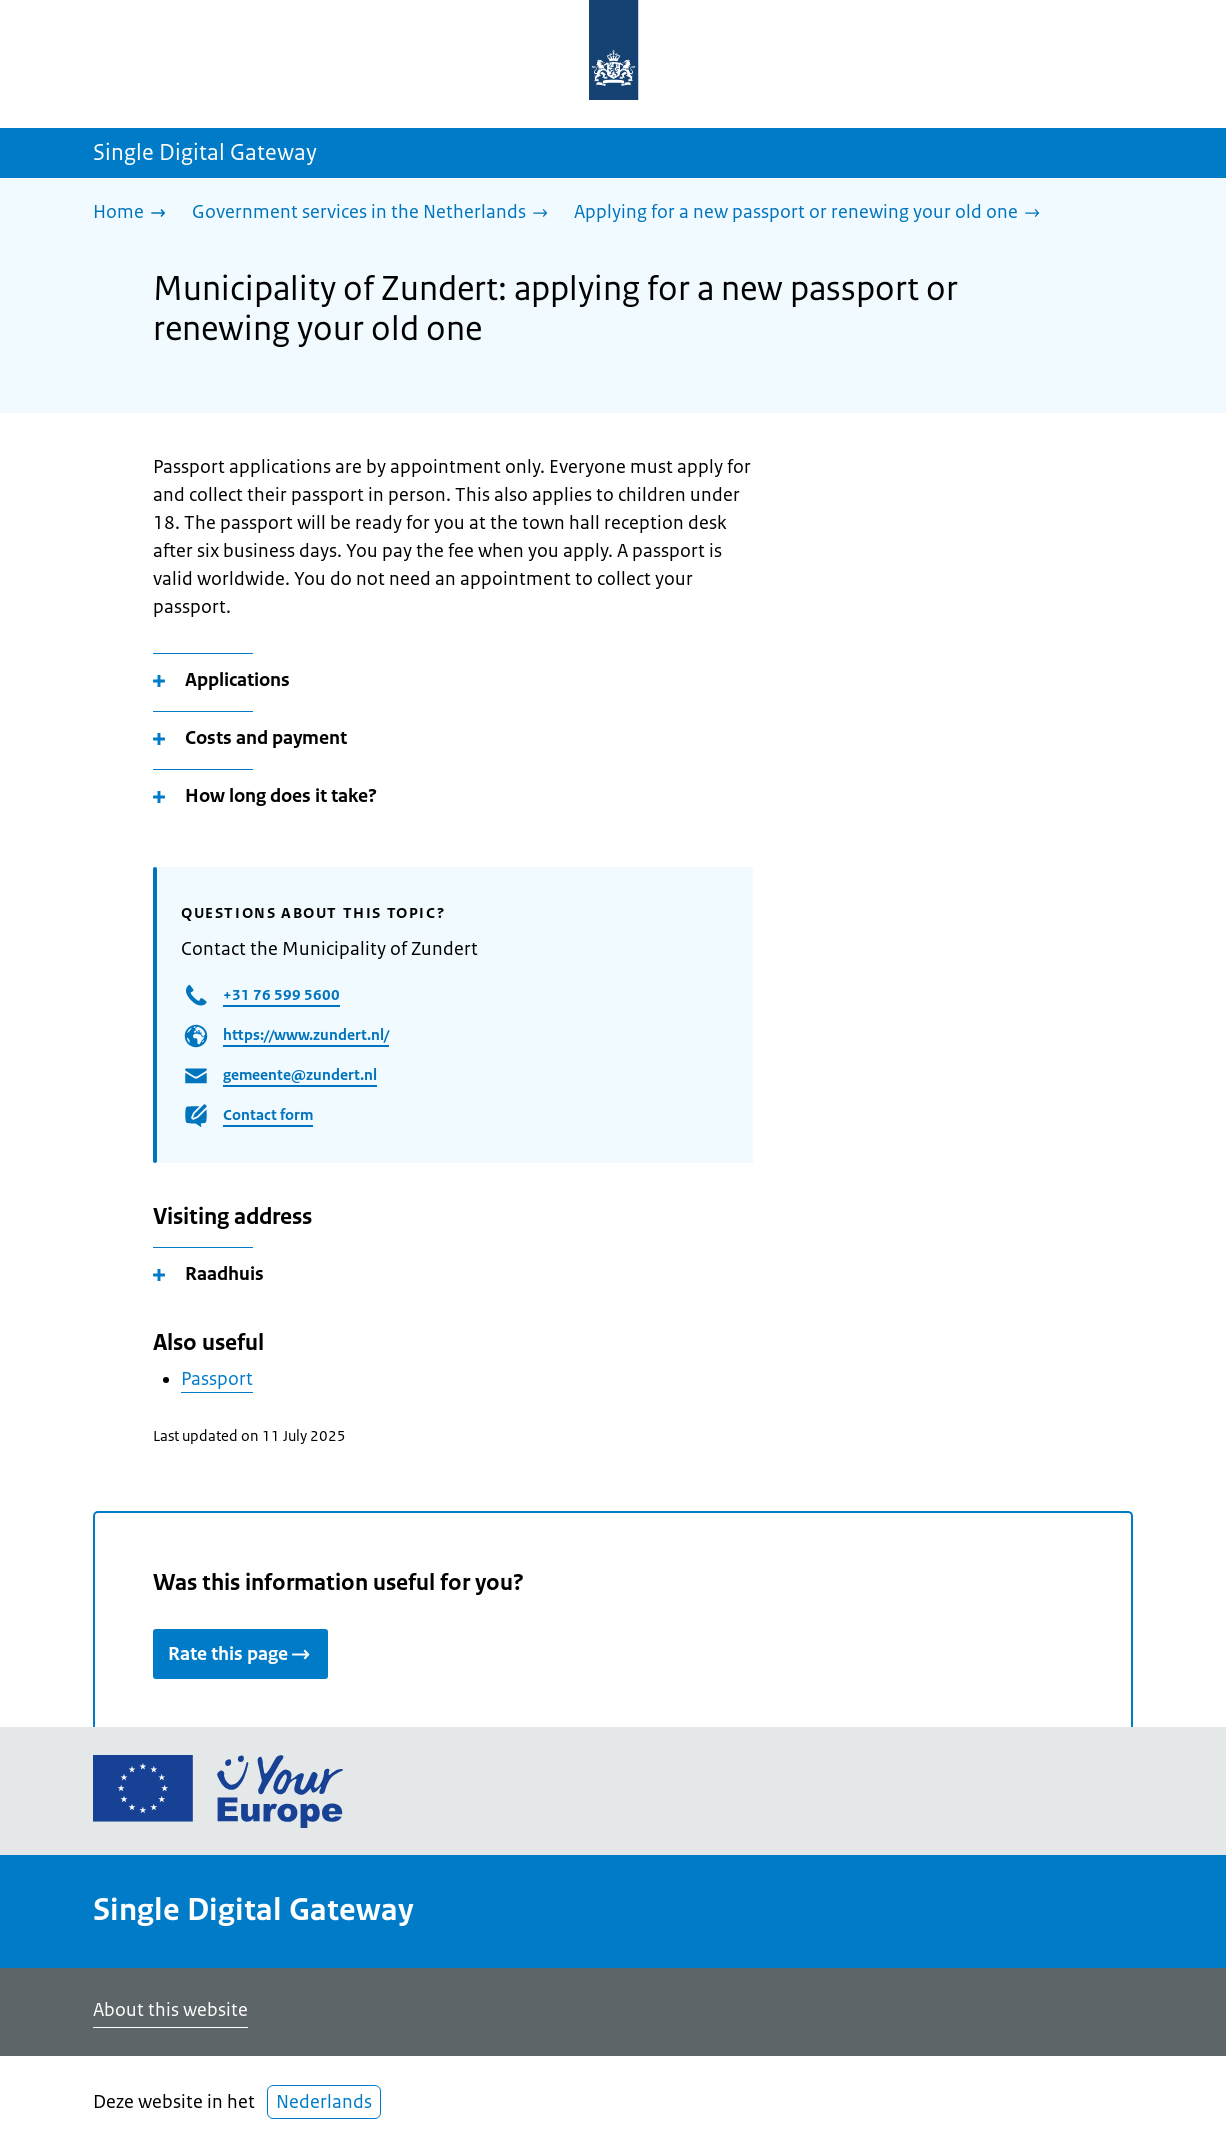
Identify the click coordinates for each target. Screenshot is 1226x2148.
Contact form (268, 1114)
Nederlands (324, 2102)
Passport (217, 1379)
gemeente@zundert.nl (300, 1074)
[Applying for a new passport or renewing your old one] (812, 213)
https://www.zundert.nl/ (306, 1034)
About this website (170, 2010)
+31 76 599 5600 (281, 994)
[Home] (134, 213)
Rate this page (240, 1654)
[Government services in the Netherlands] (375, 213)
